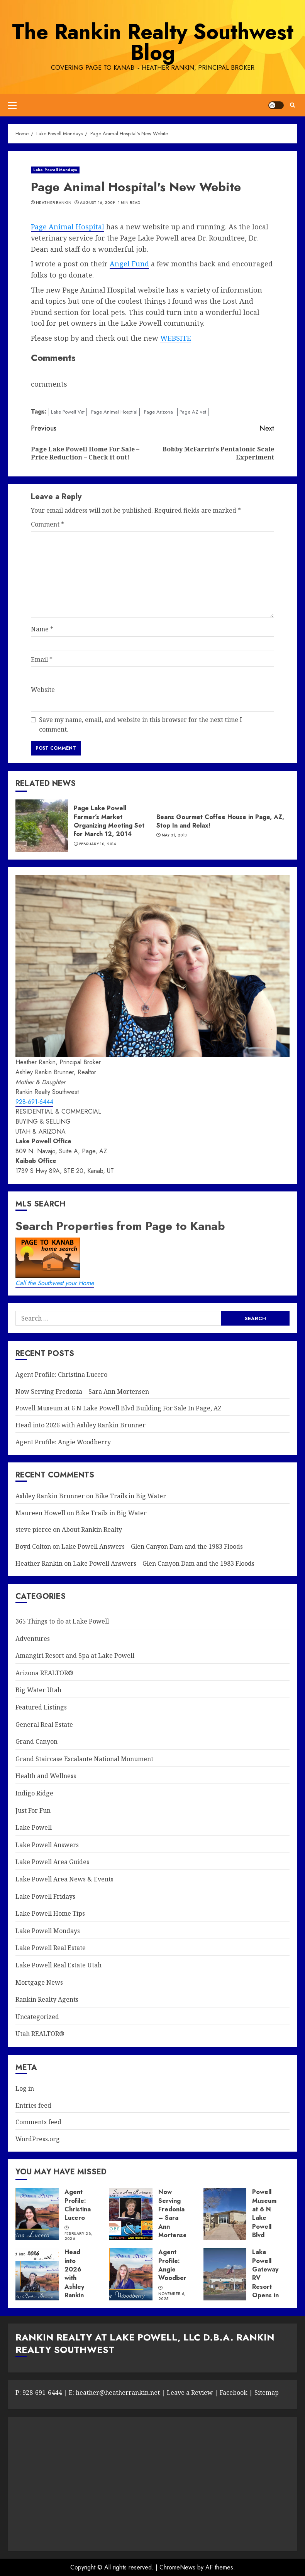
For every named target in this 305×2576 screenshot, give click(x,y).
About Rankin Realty (92, 1529)
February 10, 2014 (97, 844)
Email (42, 659)
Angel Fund (129, 263)
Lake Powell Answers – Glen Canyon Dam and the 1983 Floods (152, 1546)
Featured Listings (41, 1707)
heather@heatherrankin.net (118, 2392)
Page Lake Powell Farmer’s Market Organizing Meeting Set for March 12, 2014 (109, 821)
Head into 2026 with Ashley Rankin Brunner (80, 1425)
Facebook (233, 2392)
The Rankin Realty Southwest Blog (152, 42)
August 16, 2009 (97, 202)
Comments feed (38, 2122)
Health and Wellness (45, 1776)
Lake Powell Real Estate (50, 1947)
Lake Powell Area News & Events (64, 1879)
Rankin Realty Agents (46, 1999)
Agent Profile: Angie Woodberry (63, 1442)
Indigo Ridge (34, 1793)
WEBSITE (175, 338)
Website (43, 689)
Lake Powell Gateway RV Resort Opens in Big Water (265, 2282)
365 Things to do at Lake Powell (62, 1621)
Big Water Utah (38, 1690)
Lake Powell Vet (68, 412)
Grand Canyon (36, 1741)
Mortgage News (39, 1982)
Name (42, 629)
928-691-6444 (34, 1101)
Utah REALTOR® (39, 2033)
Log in (24, 2088)
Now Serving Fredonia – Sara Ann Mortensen (82, 1391)
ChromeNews (177, 2567)
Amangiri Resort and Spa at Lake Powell (74, 1655)
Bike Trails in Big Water (130, 1496)
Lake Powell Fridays (45, 1896)
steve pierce (33, 1529)
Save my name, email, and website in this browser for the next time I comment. (140, 724)
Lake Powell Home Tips (50, 1913)
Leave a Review (189, 2392)
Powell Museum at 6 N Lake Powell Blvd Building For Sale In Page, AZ (118, 1408)
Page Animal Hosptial (114, 412)
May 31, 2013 (174, 835)
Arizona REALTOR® (44, 1673)
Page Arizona (158, 412)
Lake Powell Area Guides (52, 1862)
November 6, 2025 (171, 2296)
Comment (47, 524)
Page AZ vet (193, 412)
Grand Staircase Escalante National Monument (84, 1759)
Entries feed (33, 2105)
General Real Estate (44, 1724)
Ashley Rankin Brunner (50, 1496)
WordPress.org (37, 2139)
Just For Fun (33, 1810)
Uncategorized (37, 2016)
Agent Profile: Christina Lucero (61, 1374)
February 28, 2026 (78, 2236)
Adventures (32, 1638)
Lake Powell (33, 1827)
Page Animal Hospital (67, 226)
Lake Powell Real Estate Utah (58, 1965)
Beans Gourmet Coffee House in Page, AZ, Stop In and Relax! (220, 821)
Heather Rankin (53, 202)
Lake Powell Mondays (55, 170)
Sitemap (266, 2392)
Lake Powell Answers (47, 1845)
